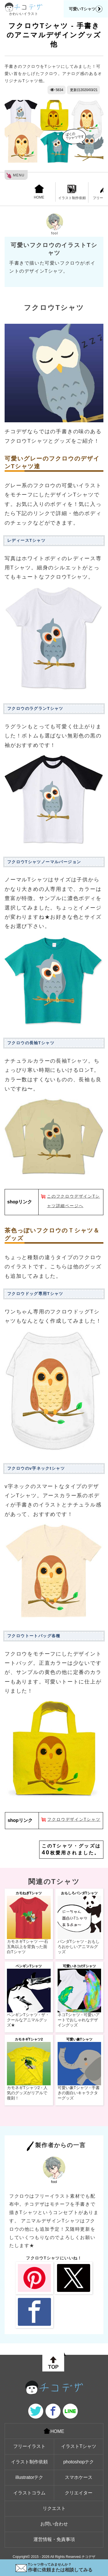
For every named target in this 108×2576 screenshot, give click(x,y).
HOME (39, 191)
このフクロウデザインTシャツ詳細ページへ (73, 1201)
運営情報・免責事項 (54, 2539)
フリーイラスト (29, 2446)
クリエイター (78, 2492)
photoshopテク (78, 2461)
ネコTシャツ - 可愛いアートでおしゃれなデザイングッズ (79, 2019)
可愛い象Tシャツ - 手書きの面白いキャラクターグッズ (79, 2092)
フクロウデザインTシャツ (73, 1819)
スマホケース (78, 2477)
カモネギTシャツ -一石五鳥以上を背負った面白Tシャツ (27, 1946)
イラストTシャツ (78, 2446)
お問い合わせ (54, 2523)
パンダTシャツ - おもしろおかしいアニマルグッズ (79, 1946)
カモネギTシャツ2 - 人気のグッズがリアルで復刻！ (27, 2092)
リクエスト (54, 2508)
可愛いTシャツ (86, 8)
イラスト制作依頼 (72, 192)
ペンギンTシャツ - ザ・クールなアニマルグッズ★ (28, 2019)
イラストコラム (29, 2492)
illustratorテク (29, 2477)
